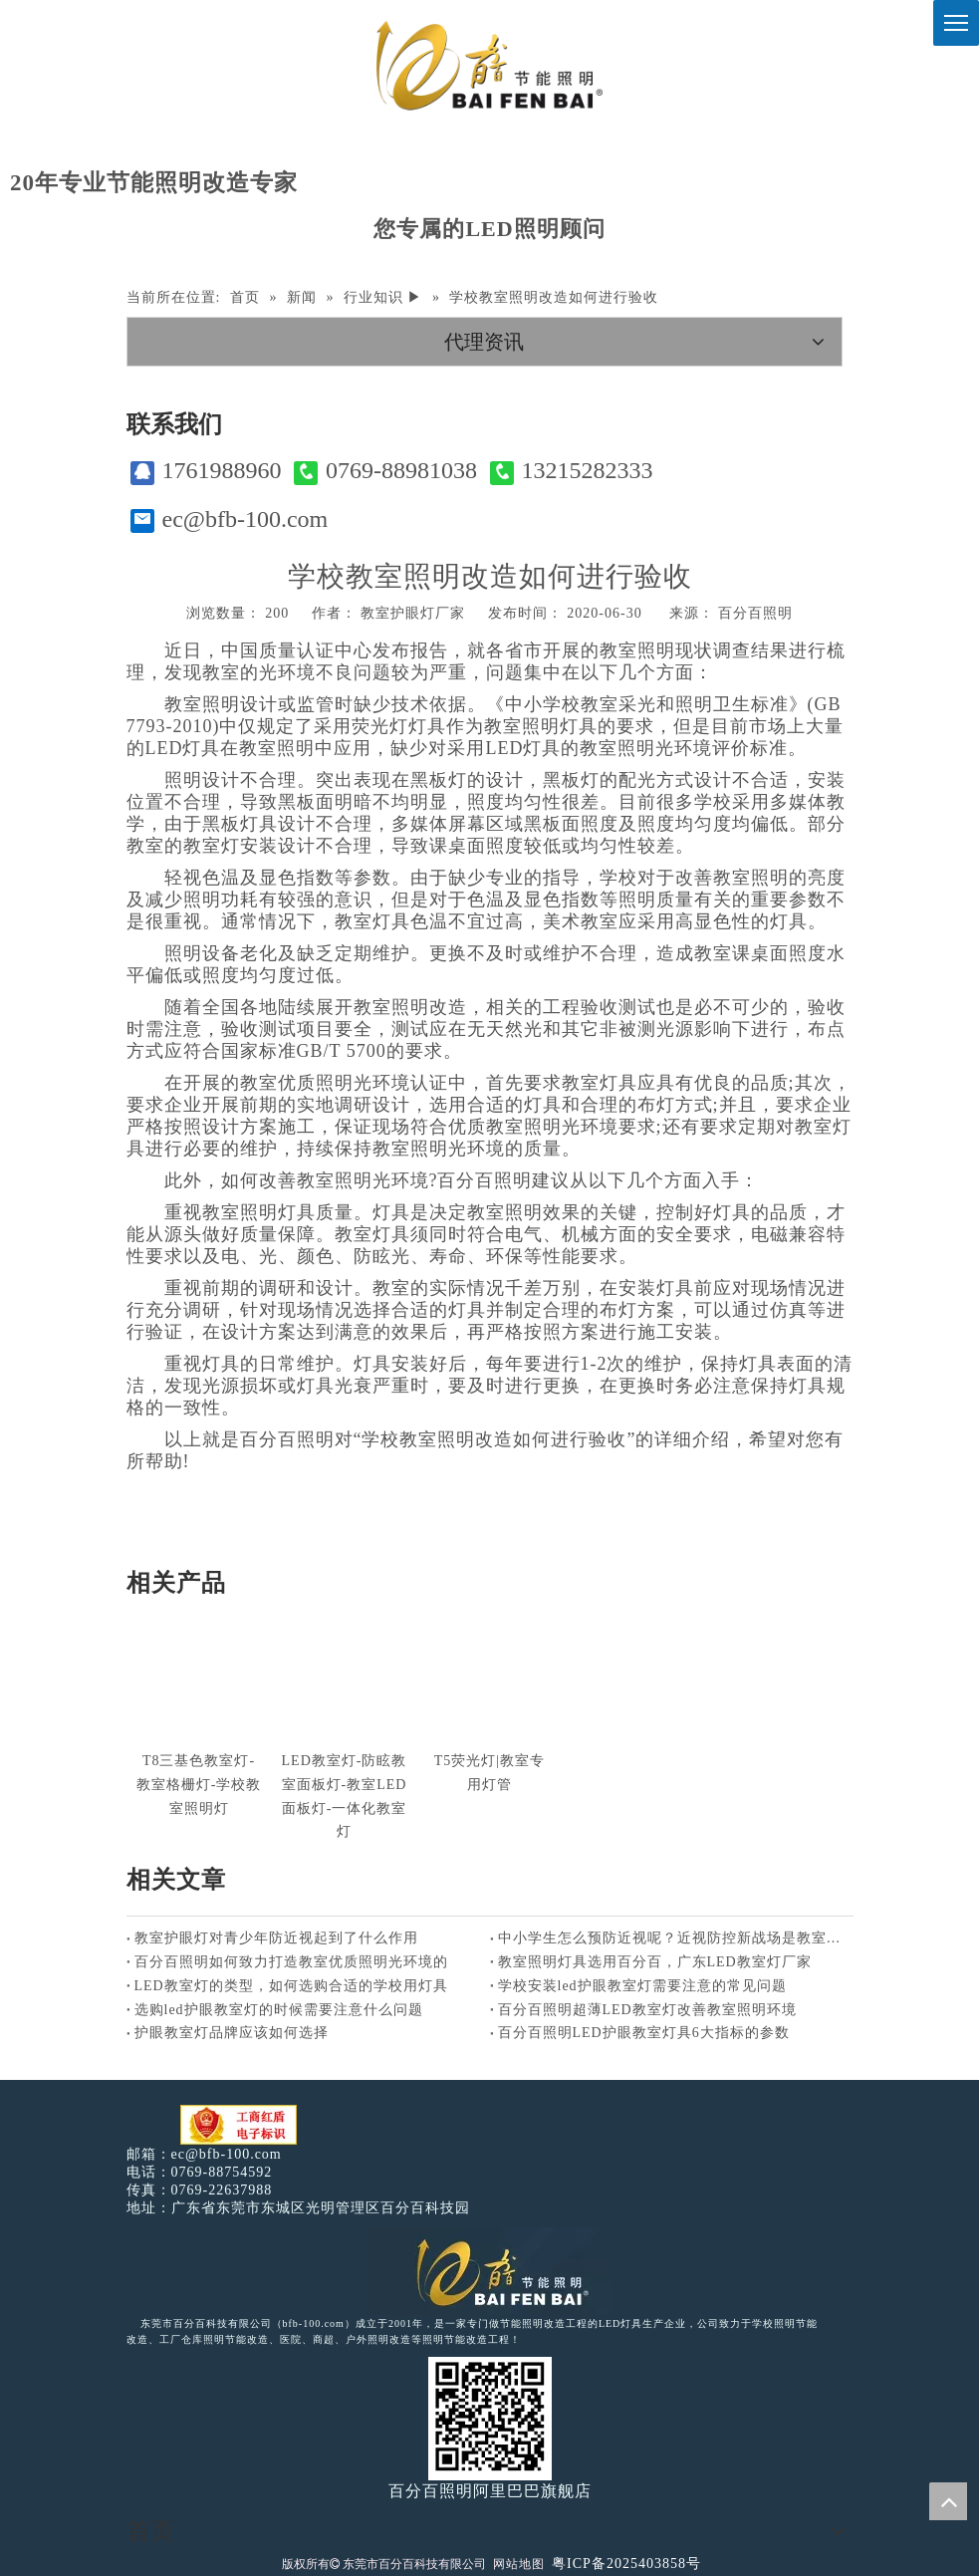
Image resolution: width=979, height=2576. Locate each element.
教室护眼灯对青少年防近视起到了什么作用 (276, 1938)
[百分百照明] (489, 65)
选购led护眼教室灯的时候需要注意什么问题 (278, 2009)
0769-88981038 (385, 470)
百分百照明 (755, 613)
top (948, 2501)
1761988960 (206, 470)
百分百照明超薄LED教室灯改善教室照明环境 (647, 2009)
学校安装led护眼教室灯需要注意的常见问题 (642, 1985)
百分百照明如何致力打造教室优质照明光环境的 (291, 1961)
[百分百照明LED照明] (489, 2271)
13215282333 (571, 470)
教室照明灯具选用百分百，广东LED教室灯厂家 (655, 1961)
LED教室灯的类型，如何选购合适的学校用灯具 (291, 1985)
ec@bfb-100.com (229, 519)
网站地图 (519, 2564)
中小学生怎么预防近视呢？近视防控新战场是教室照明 (672, 1938)
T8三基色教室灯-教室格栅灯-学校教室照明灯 (199, 1784)
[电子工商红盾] (238, 2125)
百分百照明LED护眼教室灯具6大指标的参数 (644, 2032)
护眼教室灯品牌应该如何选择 (231, 2032)
